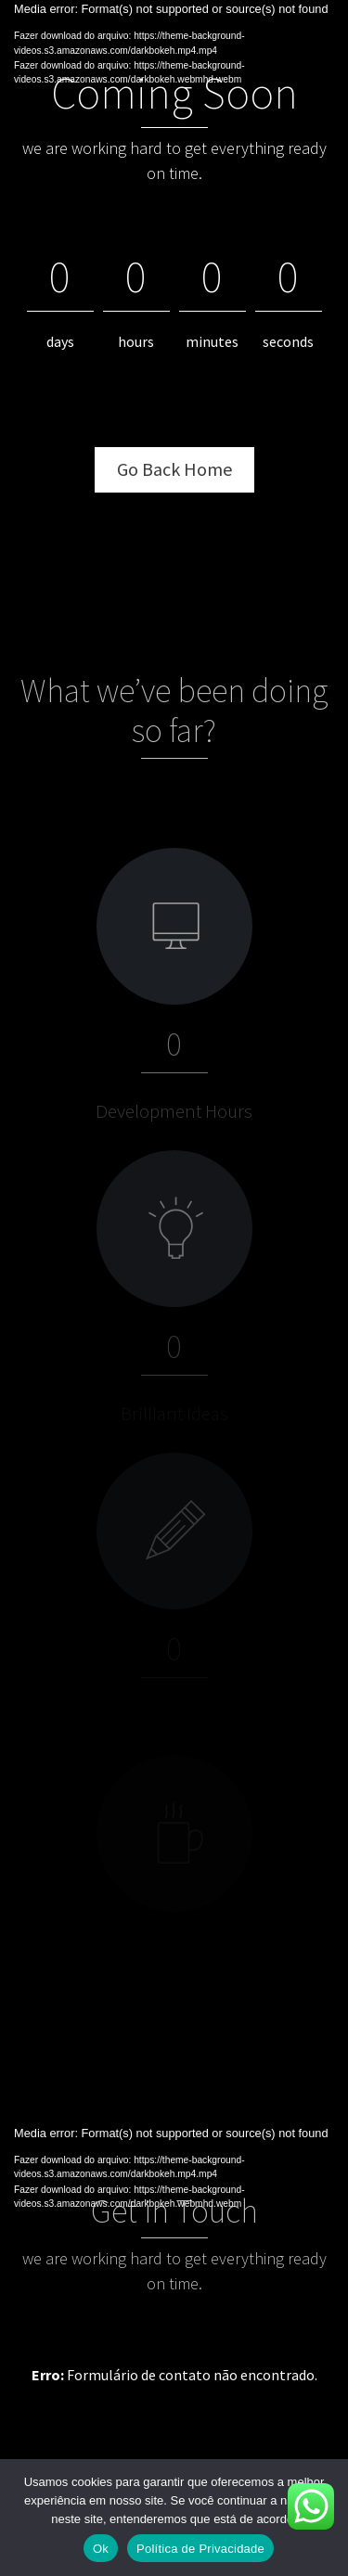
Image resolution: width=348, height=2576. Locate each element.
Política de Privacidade (200, 2549)
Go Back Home (174, 469)
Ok (101, 2549)
